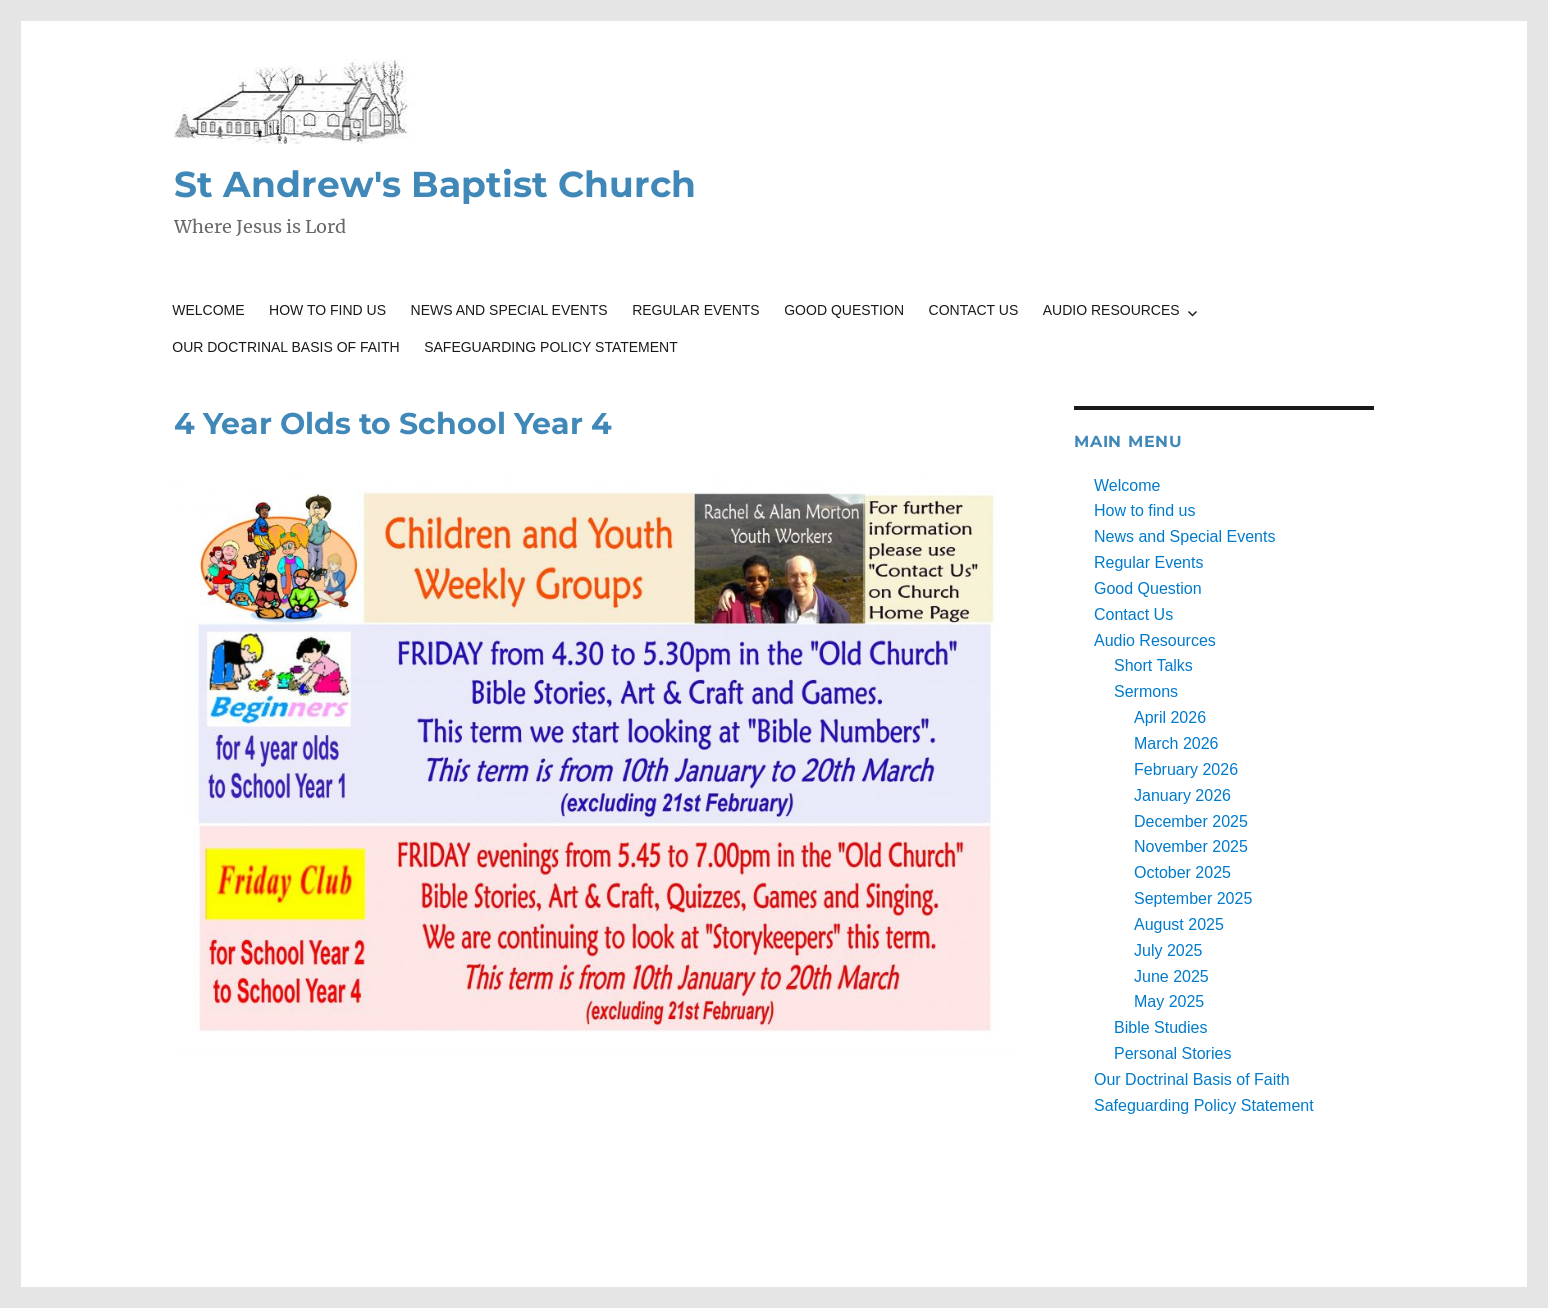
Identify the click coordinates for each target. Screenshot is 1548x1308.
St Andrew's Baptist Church (435, 184)
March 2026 (1176, 743)
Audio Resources (1111, 310)
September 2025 (1193, 898)
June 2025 (1171, 976)
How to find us (327, 310)
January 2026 (1182, 795)
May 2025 (1169, 1001)
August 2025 (1179, 924)
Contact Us (974, 310)
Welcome (208, 310)
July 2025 (1168, 950)
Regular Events (696, 310)
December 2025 (1191, 821)
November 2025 (1191, 846)
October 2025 (1182, 872)
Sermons (1146, 691)
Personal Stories (1172, 1053)
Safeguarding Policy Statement (551, 347)
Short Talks (1153, 665)
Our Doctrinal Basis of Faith (285, 347)
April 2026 (1170, 717)
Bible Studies (1160, 1027)
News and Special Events (509, 310)
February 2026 (1186, 769)
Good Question (844, 310)
